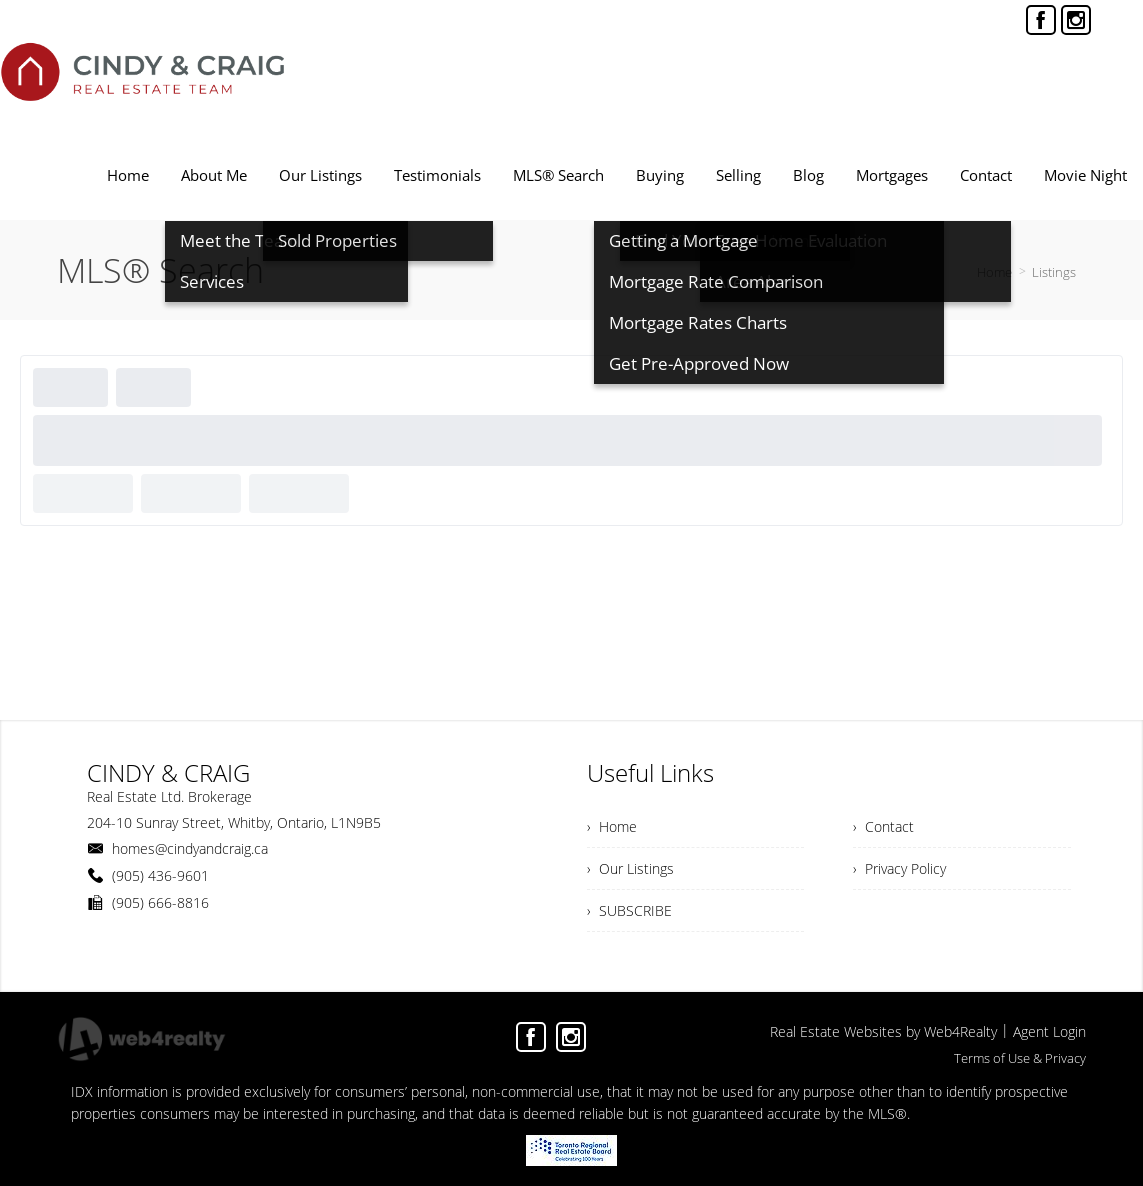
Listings (1054, 272)
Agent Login (1049, 1031)
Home (994, 272)
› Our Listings (630, 868)
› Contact (883, 826)
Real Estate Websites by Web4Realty (883, 1031)
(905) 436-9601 (160, 875)
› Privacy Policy (899, 868)
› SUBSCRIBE (629, 910)
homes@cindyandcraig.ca (190, 848)
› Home (612, 826)
